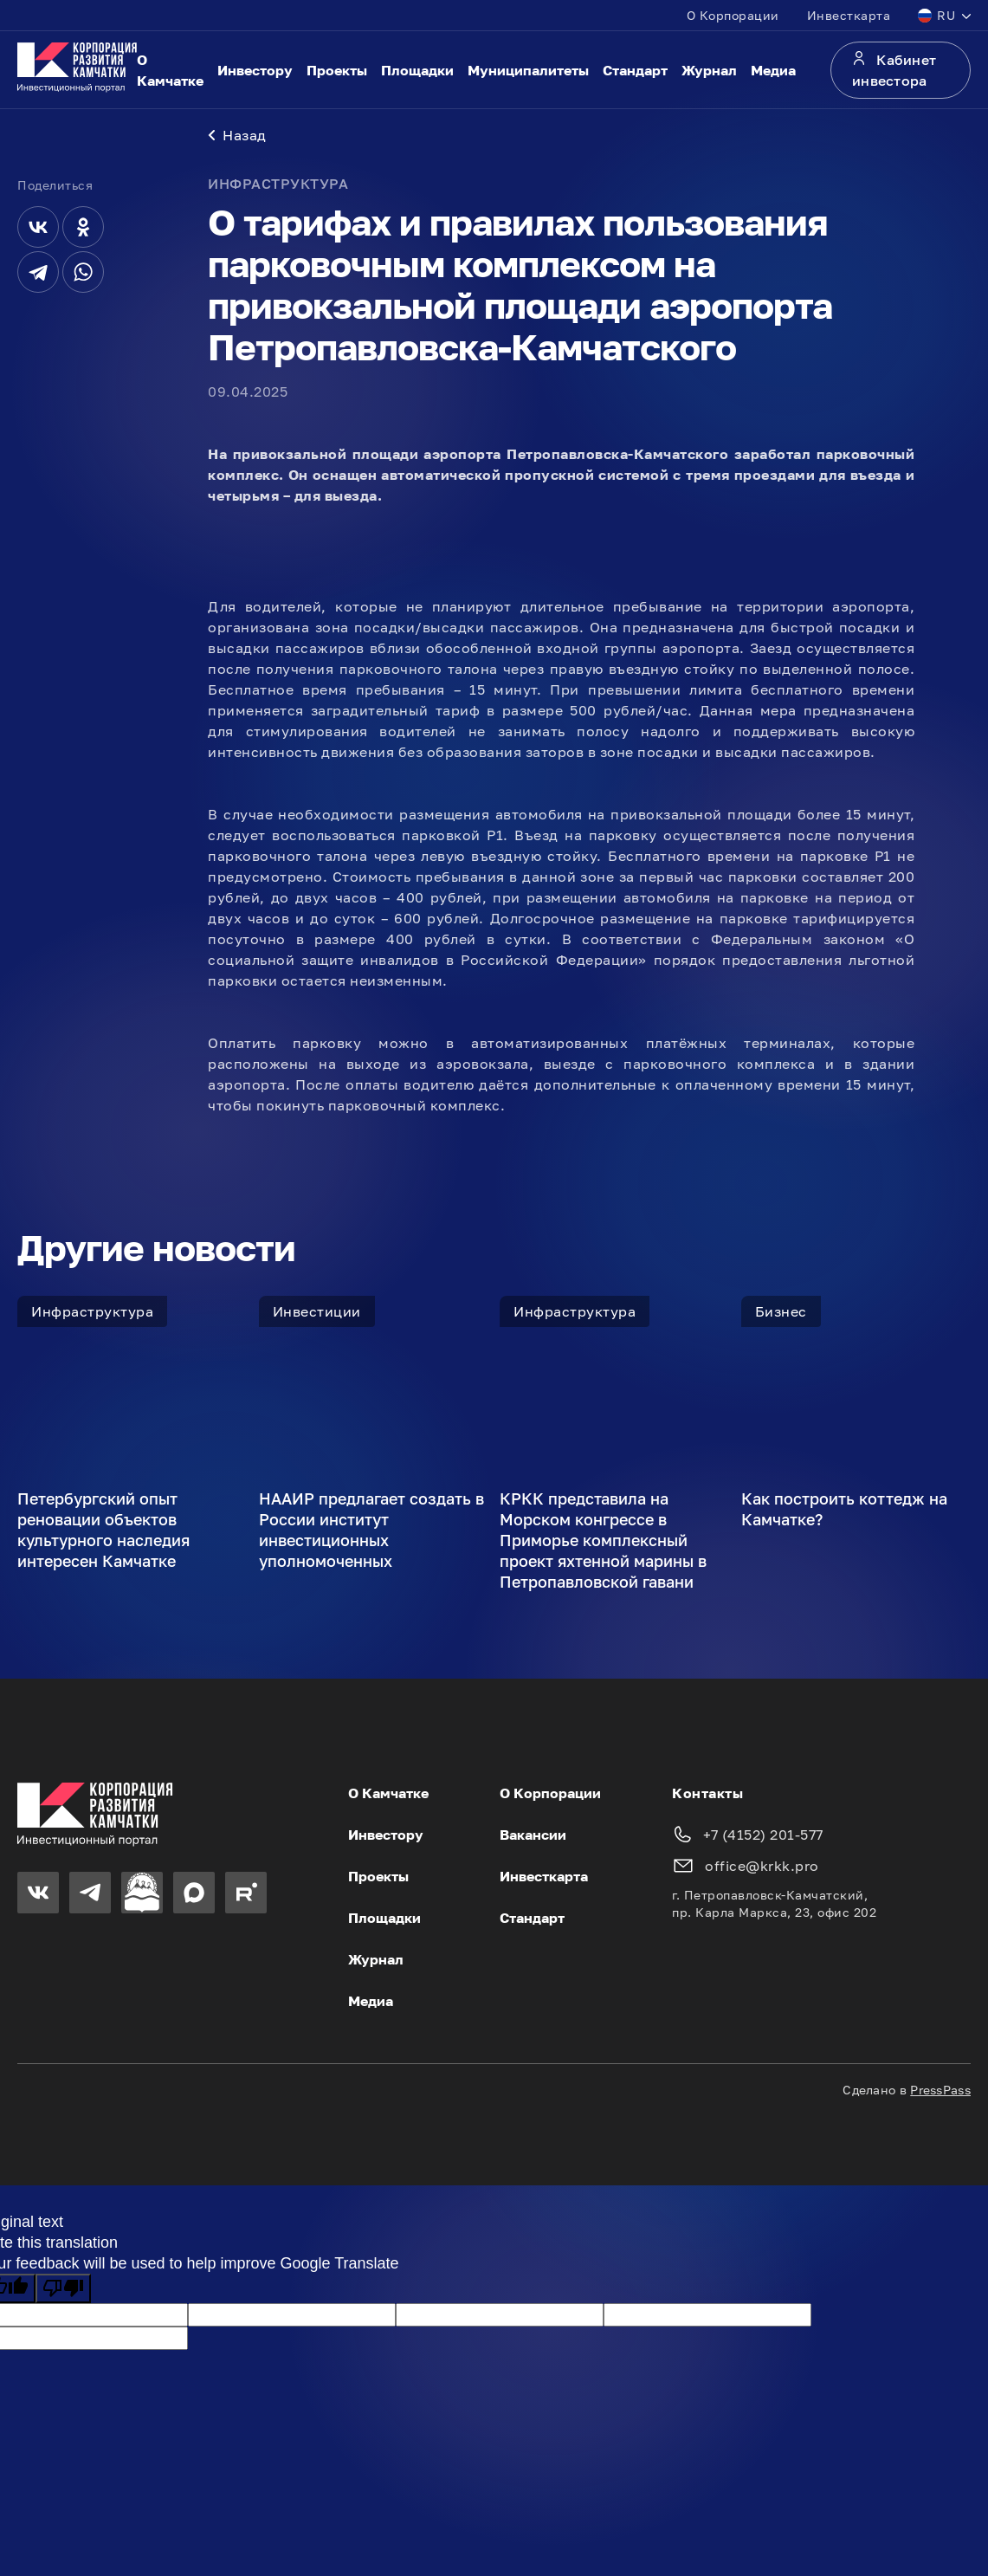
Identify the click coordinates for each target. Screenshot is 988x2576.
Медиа (773, 70)
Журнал (709, 70)
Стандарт (635, 70)
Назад (237, 138)
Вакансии (533, 1838)
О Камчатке (170, 70)
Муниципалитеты (528, 70)
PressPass (940, 2093)
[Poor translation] (63, 2292)
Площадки (417, 70)
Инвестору (255, 70)
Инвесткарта (849, 15)
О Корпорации (733, 15)
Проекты (337, 70)
